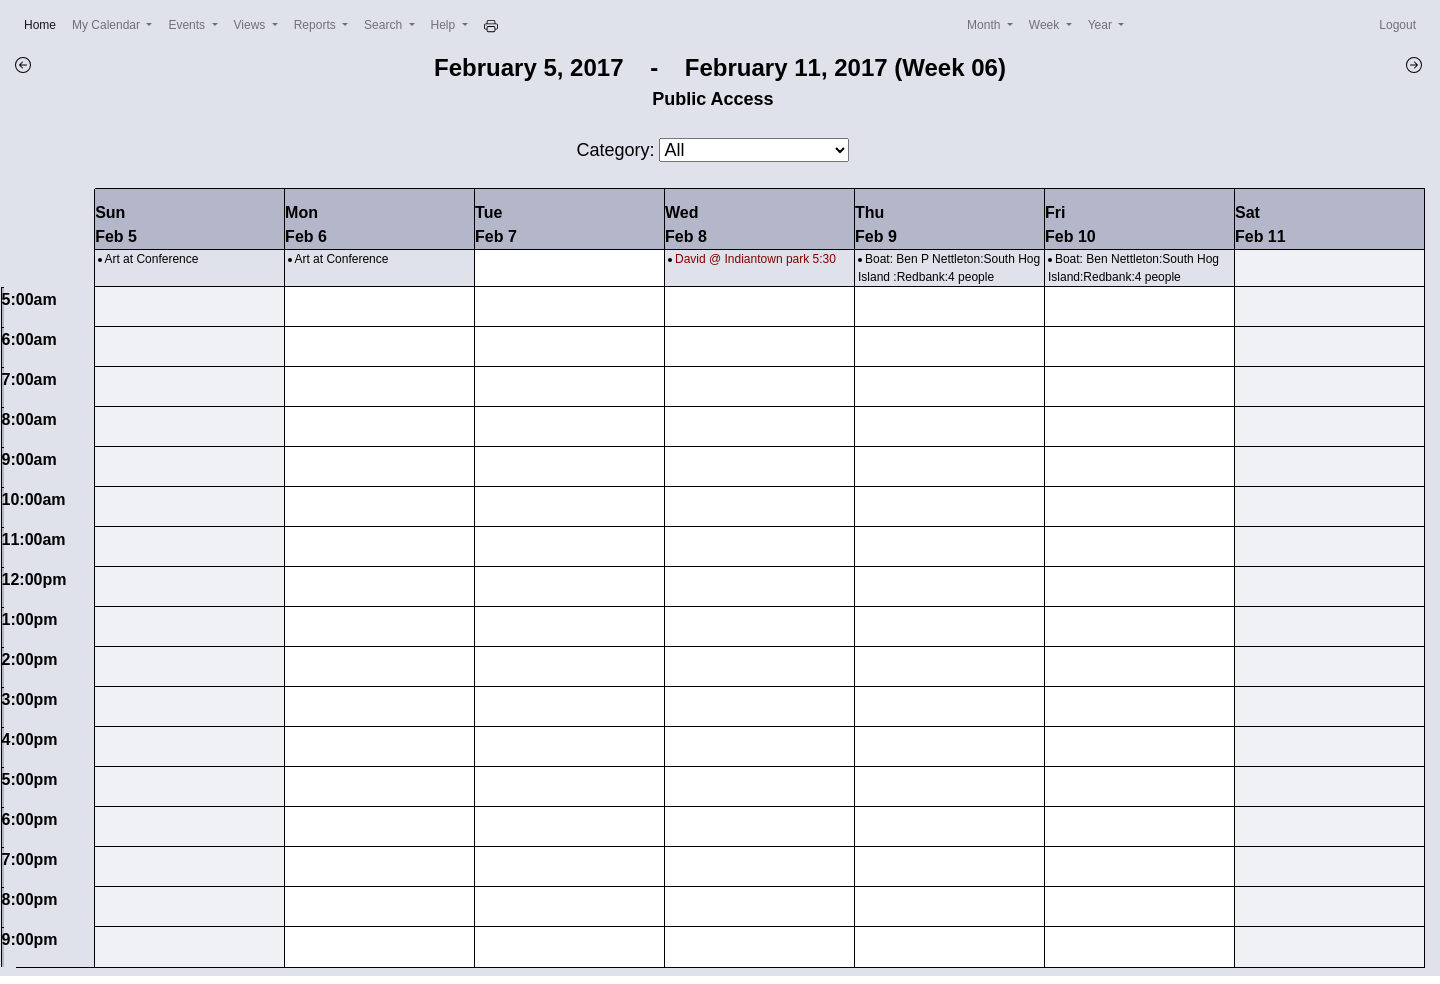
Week (1046, 25)
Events (188, 25)
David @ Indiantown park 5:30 (755, 259)
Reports (316, 25)
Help (445, 25)
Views (251, 25)
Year (1102, 25)
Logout (1397, 25)
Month (985, 25)
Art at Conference (151, 259)
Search (384, 25)
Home (44, 23)
